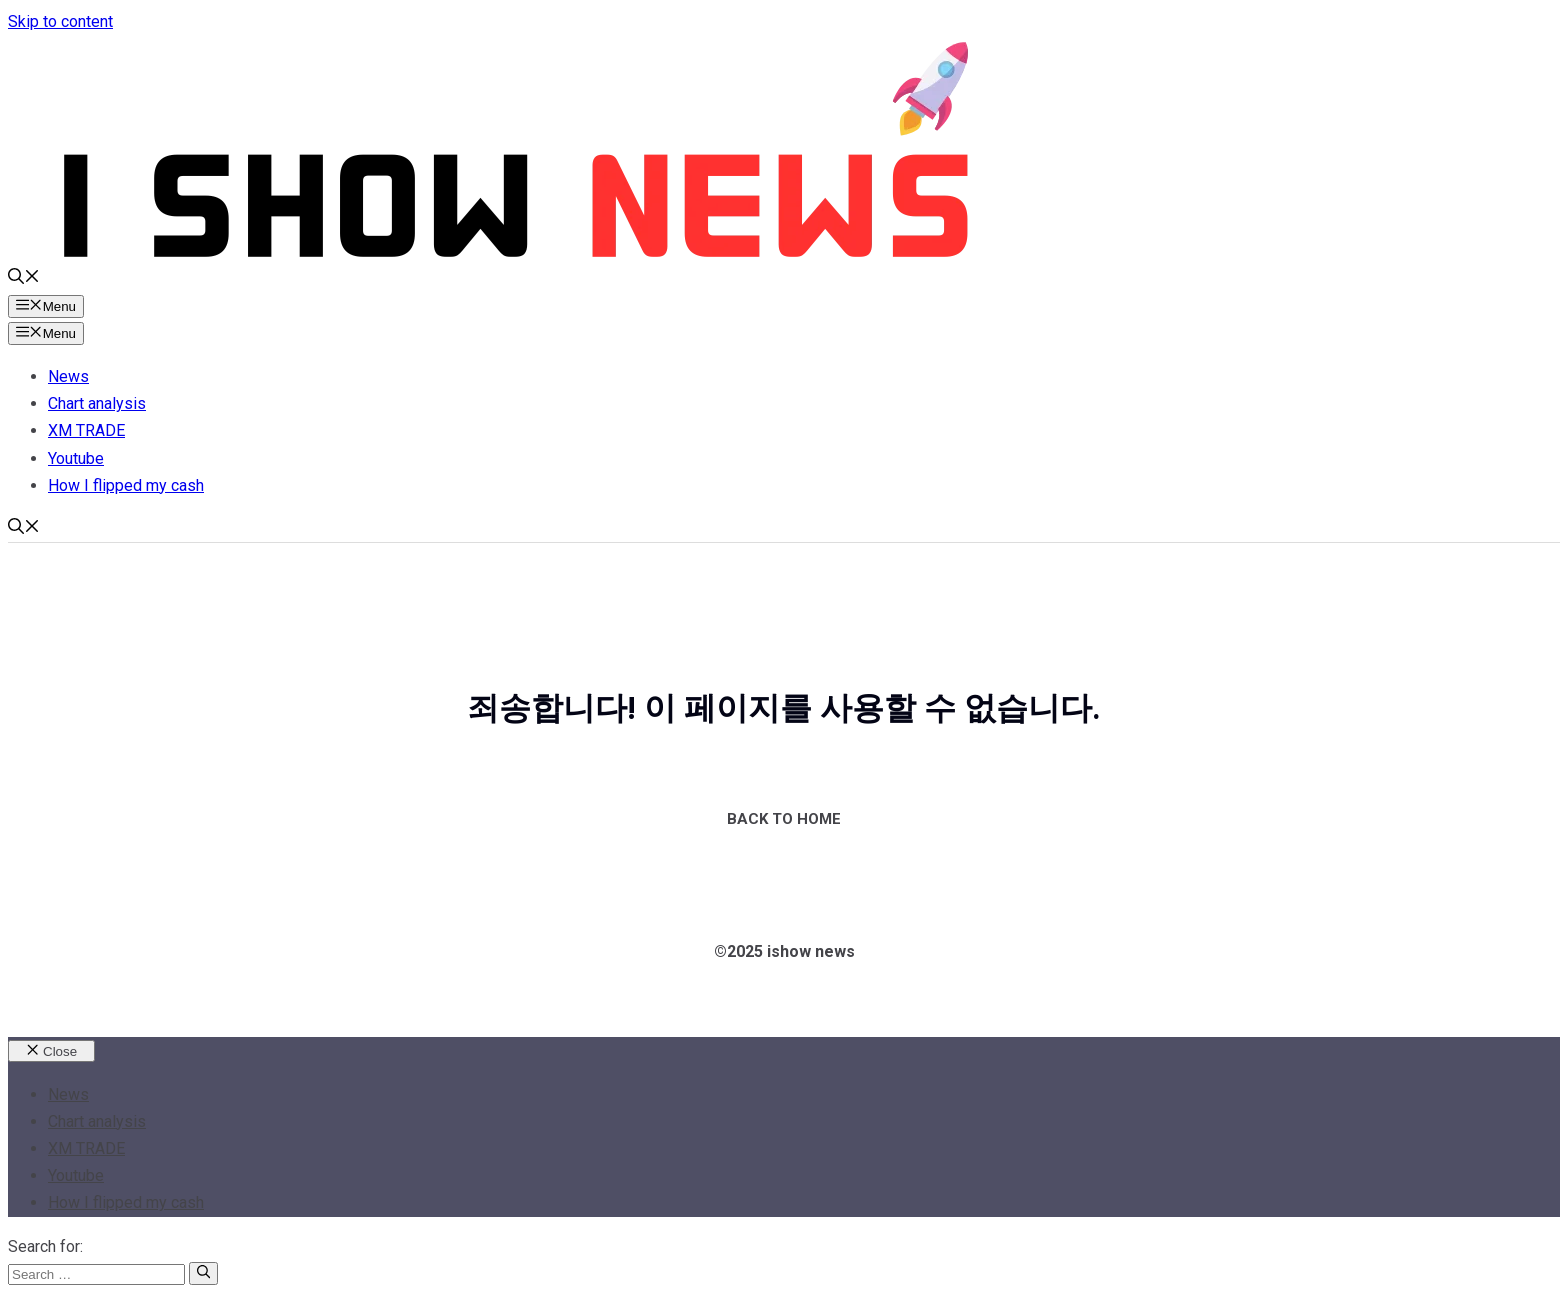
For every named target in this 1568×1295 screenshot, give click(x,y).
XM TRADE (86, 430)
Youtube (76, 458)
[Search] (203, 1273)
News (68, 376)
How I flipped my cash (126, 485)
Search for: (45, 1246)
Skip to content (60, 21)
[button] (24, 278)
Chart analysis (97, 403)
